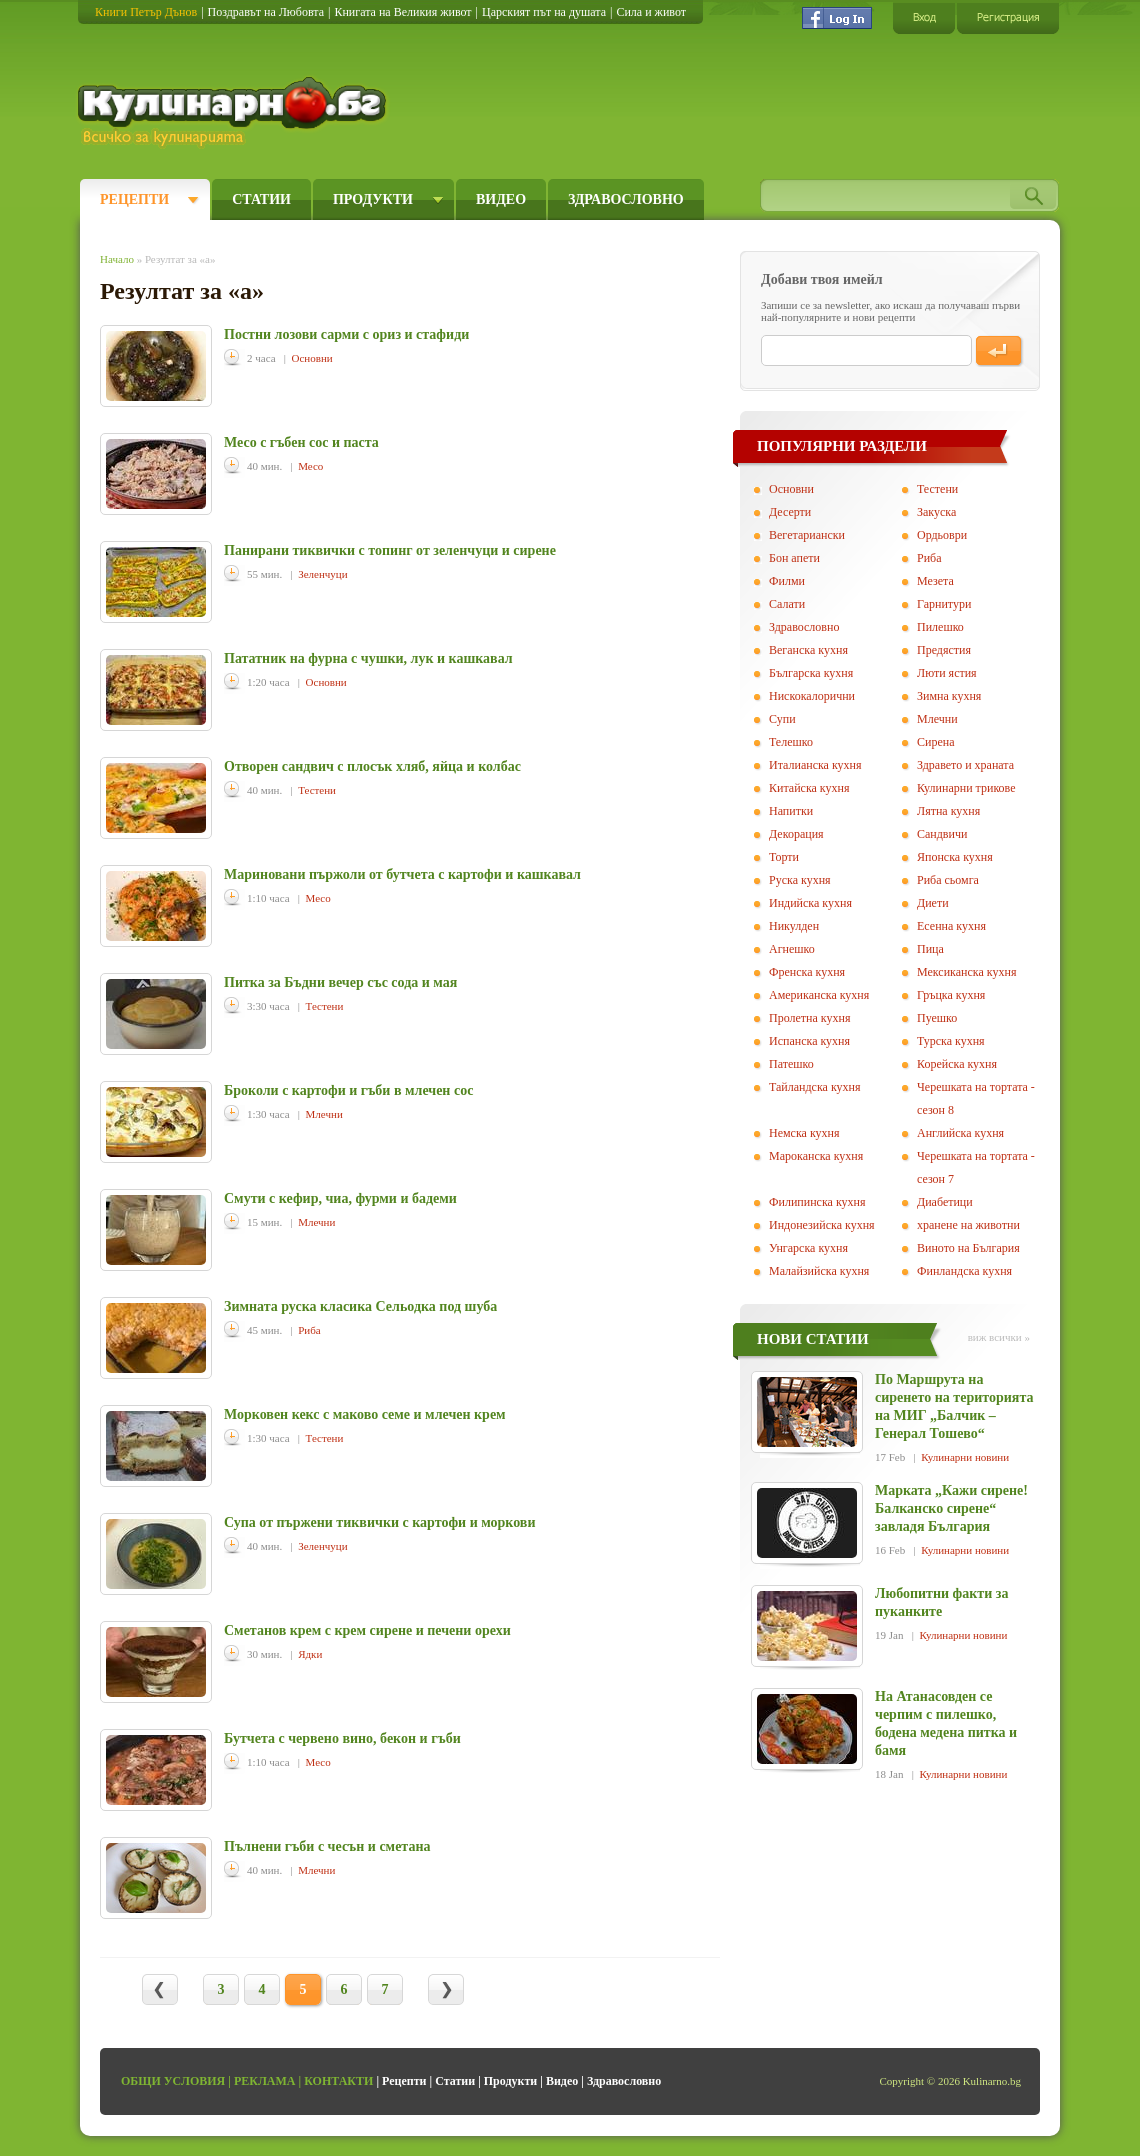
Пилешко (940, 627)
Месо (310, 466)
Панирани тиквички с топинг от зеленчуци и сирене (390, 550)
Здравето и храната (965, 765)
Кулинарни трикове (966, 788)
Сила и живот (651, 12)
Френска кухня (807, 972)
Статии (261, 199)
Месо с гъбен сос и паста (301, 442)
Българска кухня (811, 673)
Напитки (791, 811)
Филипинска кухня (817, 1202)
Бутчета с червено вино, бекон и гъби (342, 1738)
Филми (787, 581)
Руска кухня (800, 880)
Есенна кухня (951, 926)
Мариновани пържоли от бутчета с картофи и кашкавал (402, 874)
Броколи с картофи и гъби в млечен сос (348, 1090)
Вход (924, 17)
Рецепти (134, 199)
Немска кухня (804, 1133)
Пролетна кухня (809, 1018)
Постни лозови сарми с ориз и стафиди (346, 334)
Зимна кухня (949, 696)
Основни (312, 358)
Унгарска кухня (808, 1248)
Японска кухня (955, 857)
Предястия (944, 650)
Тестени (317, 790)
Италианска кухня (815, 765)
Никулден (794, 926)
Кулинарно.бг (234, 112)
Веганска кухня (808, 650)
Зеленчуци (322, 574)
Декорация (796, 834)
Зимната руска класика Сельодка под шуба (360, 1306)
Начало (117, 259)
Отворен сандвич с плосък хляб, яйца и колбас (372, 766)
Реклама (265, 2081)
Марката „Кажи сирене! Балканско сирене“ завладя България (951, 1508)
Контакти (338, 2081)
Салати (787, 604)
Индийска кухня (810, 903)
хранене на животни (968, 1225)
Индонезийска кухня (822, 1225)
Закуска (936, 512)
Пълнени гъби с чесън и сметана (327, 1846)
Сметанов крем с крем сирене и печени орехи (367, 1630)
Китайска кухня (809, 788)
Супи (782, 719)
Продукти (373, 199)
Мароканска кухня (816, 1156)
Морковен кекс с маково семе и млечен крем (365, 1414)
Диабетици (945, 1202)
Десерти (790, 512)
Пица (930, 949)
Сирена (936, 742)
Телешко (791, 742)
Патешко (791, 1064)
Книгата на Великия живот (402, 12)
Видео (501, 199)
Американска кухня (819, 995)
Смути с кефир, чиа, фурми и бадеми (340, 1198)
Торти (784, 857)
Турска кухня (951, 1041)
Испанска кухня (809, 1041)
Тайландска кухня (815, 1087)
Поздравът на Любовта (266, 12)
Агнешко (792, 949)
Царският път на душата (544, 12)
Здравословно (626, 199)
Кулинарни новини (965, 1457)
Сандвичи (942, 834)
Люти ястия (947, 673)
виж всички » (999, 1337)
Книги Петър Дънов (146, 12)
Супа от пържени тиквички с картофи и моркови (380, 1522)
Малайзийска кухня (819, 1271)
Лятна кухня (948, 811)
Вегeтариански (807, 535)
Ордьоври (942, 535)
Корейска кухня (957, 1064)
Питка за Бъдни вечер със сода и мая (340, 982)
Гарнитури (944, 604)
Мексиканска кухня (966, 972)
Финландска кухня (964, 1271)
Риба (309, 1330)
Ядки (310, 1654)
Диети (933, 903)
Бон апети (794, 558)
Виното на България (968, 1248)
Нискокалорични (812, 696)
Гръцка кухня (951, 995)
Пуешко (937, 1018)
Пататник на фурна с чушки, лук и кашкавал (368, 658)
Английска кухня (960, 1133)
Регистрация (1008, 17)
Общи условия (173, 2081)
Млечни (324, 1114)
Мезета (935, 581)
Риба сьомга (948, 880)
